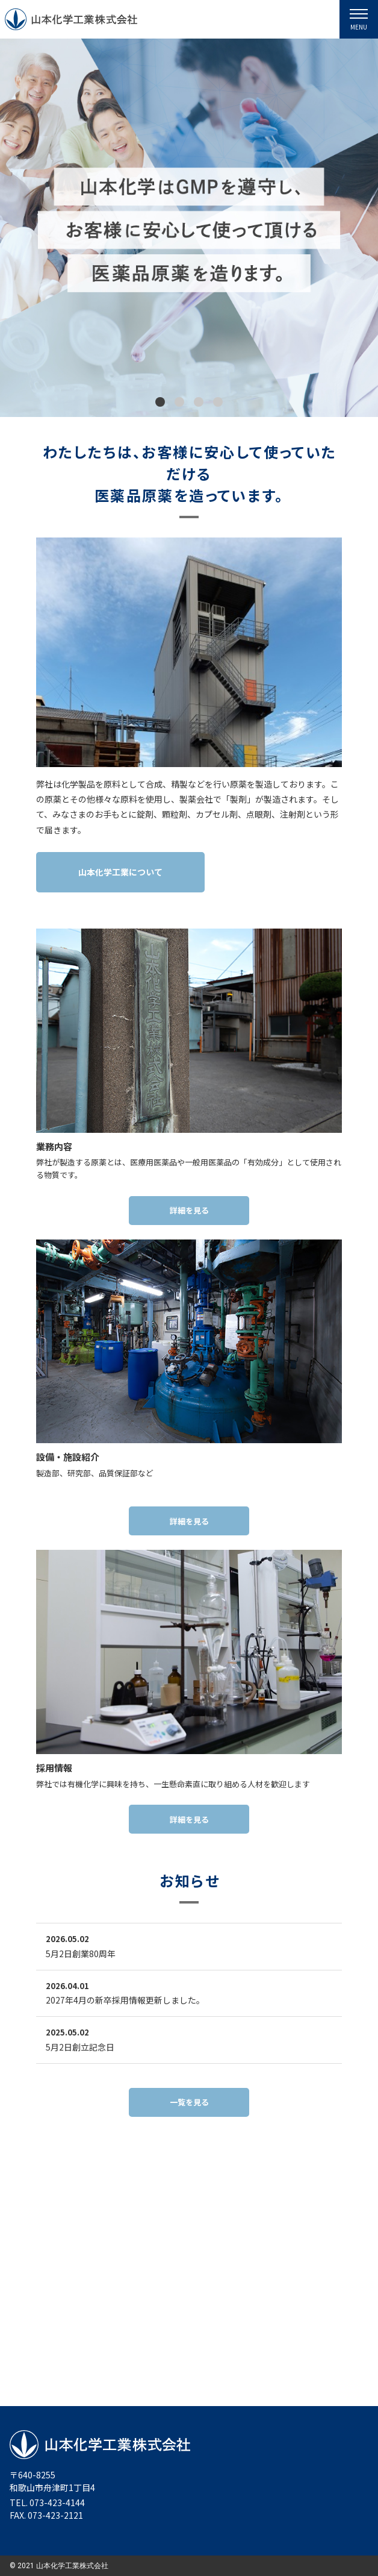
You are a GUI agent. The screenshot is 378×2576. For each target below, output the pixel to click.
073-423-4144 (57, 2502)
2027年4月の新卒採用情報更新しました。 (125, 2000)
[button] (160, 403)
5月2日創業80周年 (81, 1954)
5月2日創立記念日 (80, 2047)
